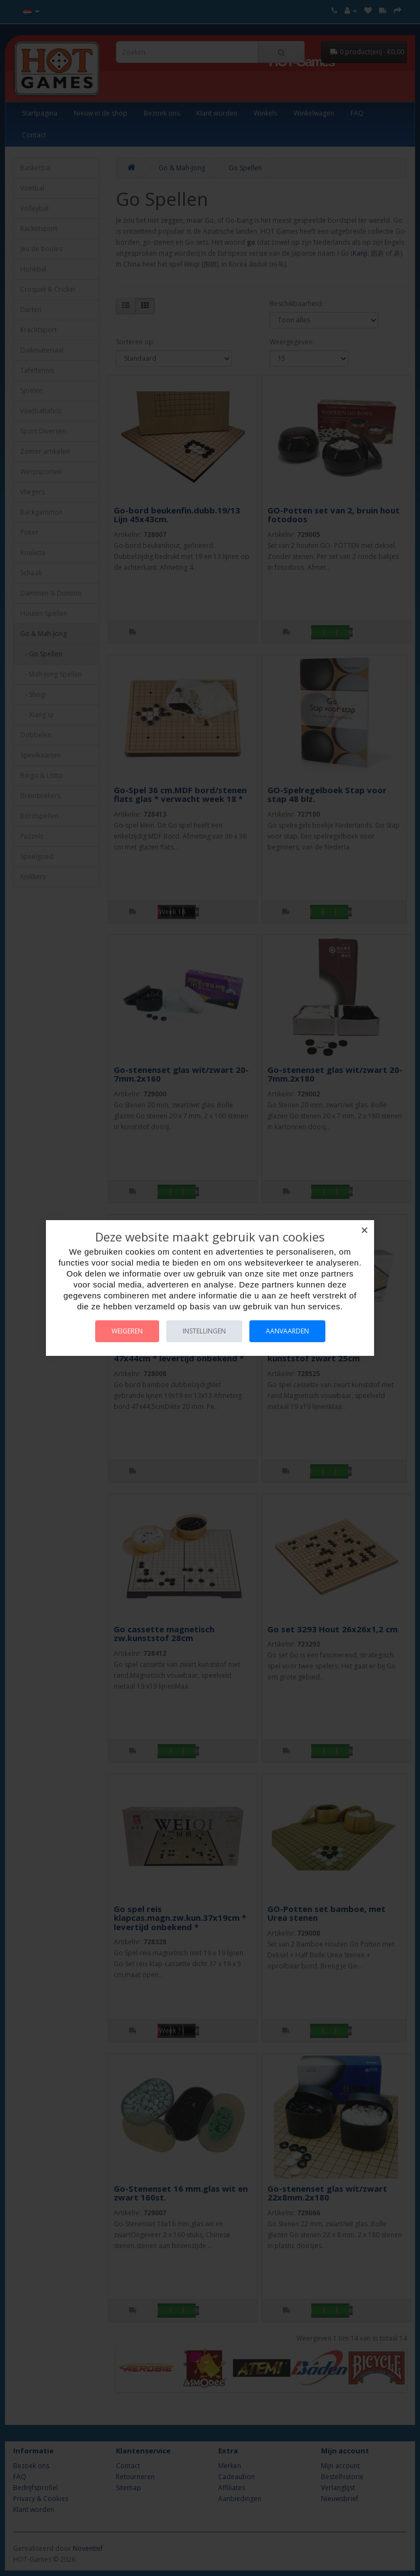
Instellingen (204, 1331)
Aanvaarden (287, 1331)
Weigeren (127, 1331)
